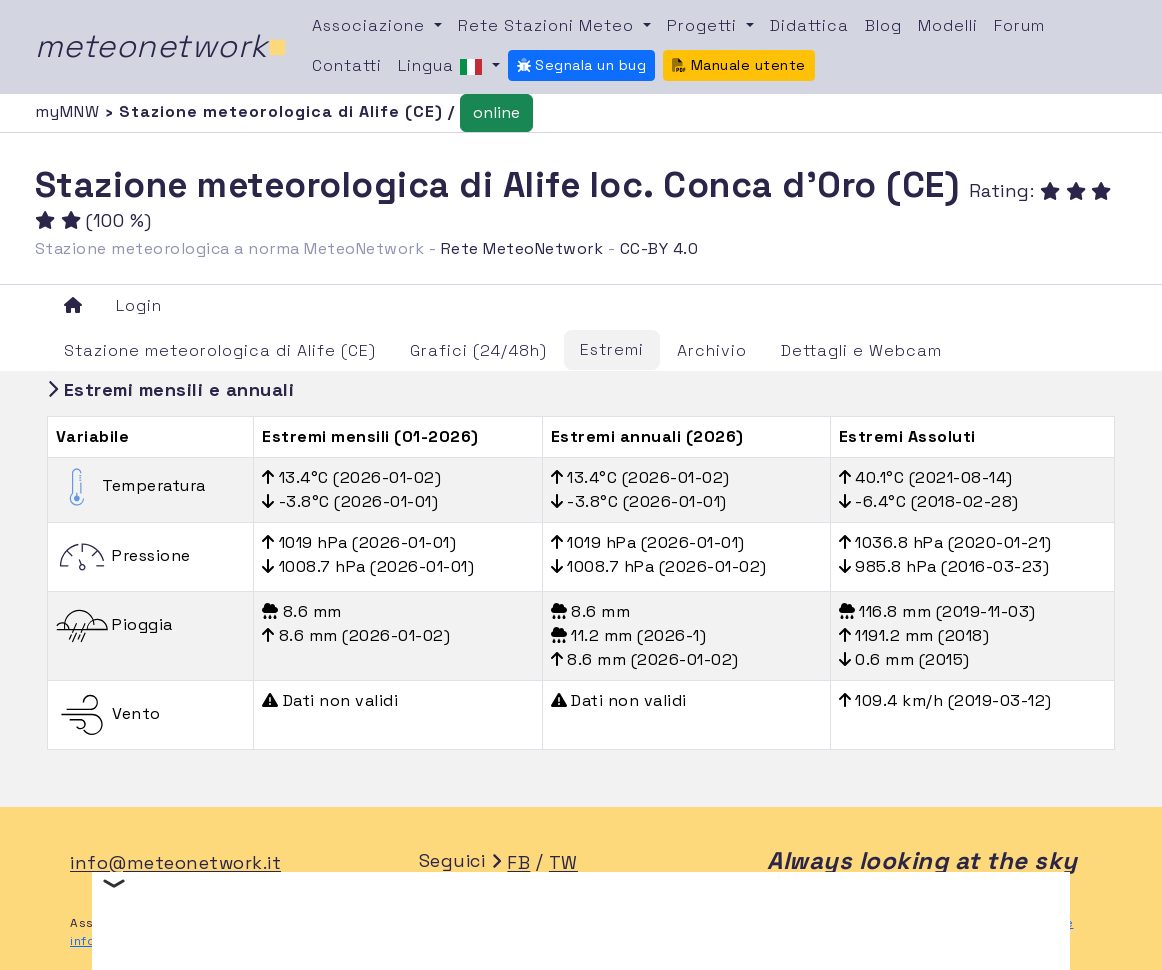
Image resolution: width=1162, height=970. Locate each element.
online (496, 112)
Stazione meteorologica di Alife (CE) (220, 350)
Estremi (612, 349)
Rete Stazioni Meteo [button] (548, 25)
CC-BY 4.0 (659, 248)
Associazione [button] (371, 25)
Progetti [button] (704, 25)
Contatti (347, 65)
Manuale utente (739, 65)
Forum (1019, 25)
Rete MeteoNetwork (522, 248)
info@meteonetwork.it (175, 863)
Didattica (809, 25)
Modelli (948, 25)
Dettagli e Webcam (861, 350)
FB (518, 863)
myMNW (70, 111)
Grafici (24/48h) (478, 350)
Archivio (712, 350)
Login (139, 305)
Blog (883, 25)
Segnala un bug (582, 65)
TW (563, 863)
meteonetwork (161, 46)
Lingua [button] (443, 67)
